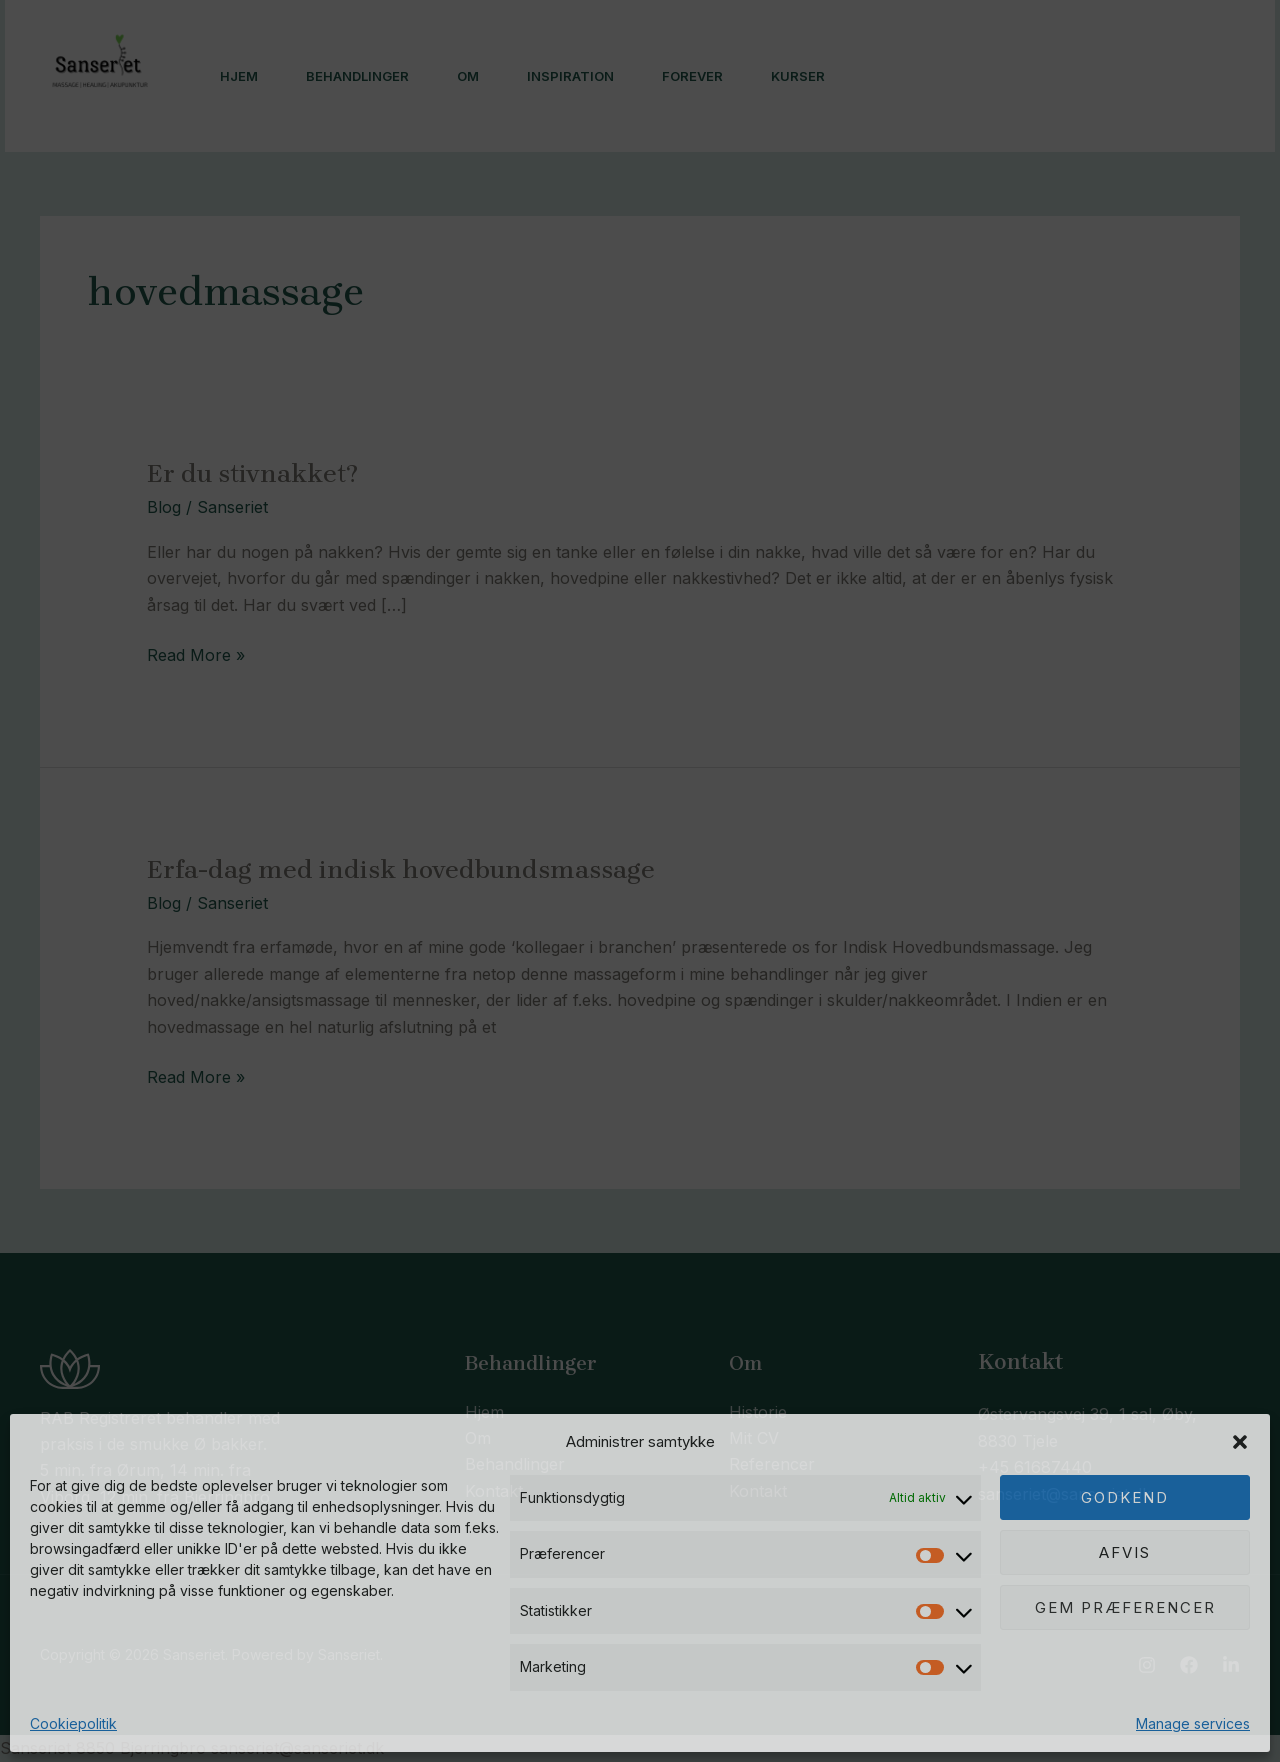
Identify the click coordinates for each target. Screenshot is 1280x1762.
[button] (1240, 1442)
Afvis (1125, 1552)
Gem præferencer (1125, 1607)
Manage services (1193, 1723)
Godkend (1125, 1497)
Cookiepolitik (73, 1723)
